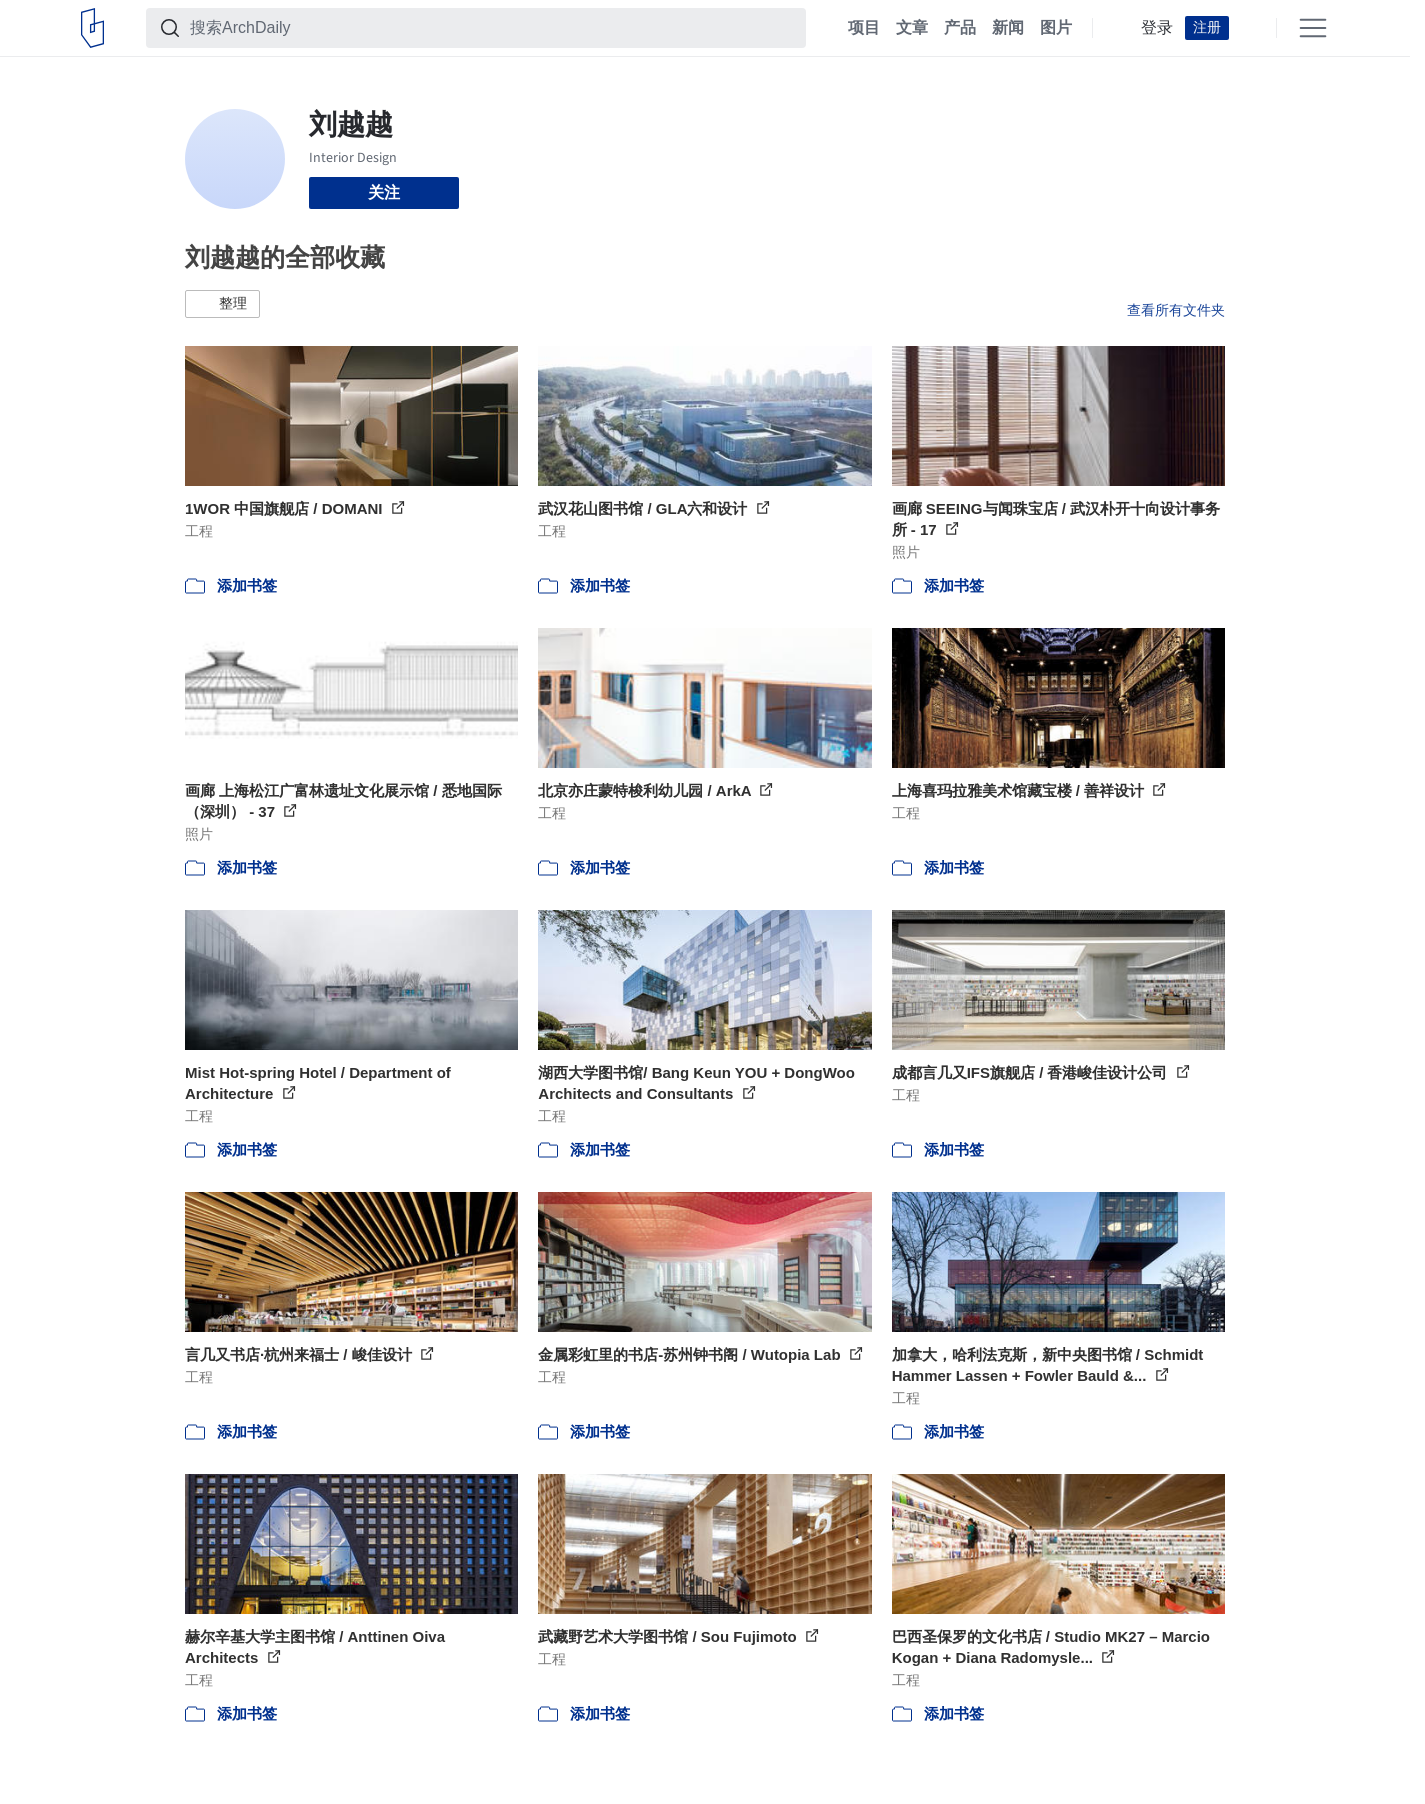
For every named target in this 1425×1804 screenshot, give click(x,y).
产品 (960, 28)
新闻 (1008, 28)
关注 (384, 192)
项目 (864, 28)
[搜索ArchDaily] (492, 28)
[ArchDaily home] (92, 28)
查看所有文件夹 (1176, 310)
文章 (912, 28)
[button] (222, 304)
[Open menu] (1313, 28)
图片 (1056, 28)
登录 (1157, 28)
